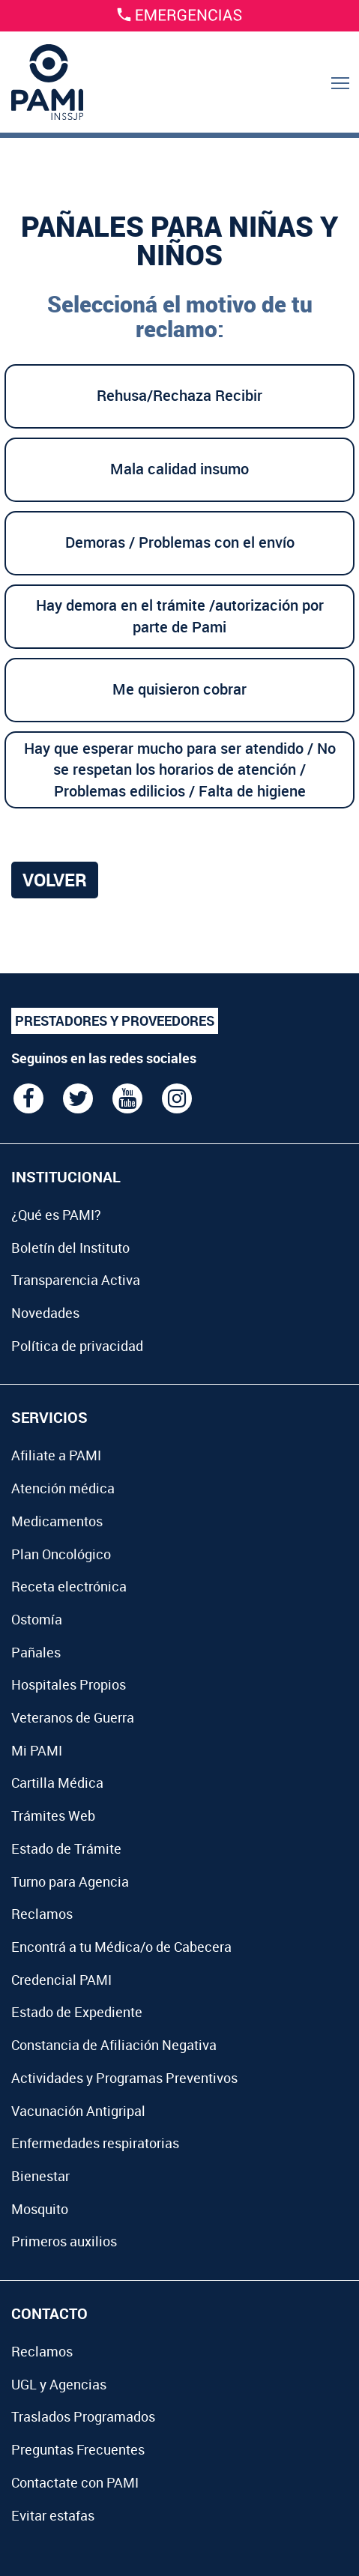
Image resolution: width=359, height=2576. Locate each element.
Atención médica (63, 1488)
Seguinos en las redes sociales (103, 1058)
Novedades (45, 1313)
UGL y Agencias (58, 2384)
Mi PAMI (36, 1750)
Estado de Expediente (76, 2012)
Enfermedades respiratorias (95, 2143)
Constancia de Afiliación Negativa (114, 2045)
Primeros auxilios (64, 2241)
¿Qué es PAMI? (56, 1215)
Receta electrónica (69, 1586)
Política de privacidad (77, 1346)
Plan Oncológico (61, 1554)
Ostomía (36, 1619)
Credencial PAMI (61, 1980)
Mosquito (39, 2209)
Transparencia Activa (75, 1280)
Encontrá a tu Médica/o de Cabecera (121, 1947)
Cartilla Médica (57, 1783)
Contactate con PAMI (75, 2482)
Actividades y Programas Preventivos (124, 2078)
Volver (54, 880)
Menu (341, 98)
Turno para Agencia (70, 1881)
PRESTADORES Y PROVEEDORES (114, 1021)
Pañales (36, 1652)
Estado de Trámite (66, 1848)
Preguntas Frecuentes (78, 2449)
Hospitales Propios (68, 1684)
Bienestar (40, 2176)
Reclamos (42, 1914)
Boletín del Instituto (70, 1248)
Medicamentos (57, 1521)
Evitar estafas (52, 2515)
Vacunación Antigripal (78, 2111)
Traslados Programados (83, 2416)
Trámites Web (53, 1815)
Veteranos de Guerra (72, 1717)
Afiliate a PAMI (56, 1455)
